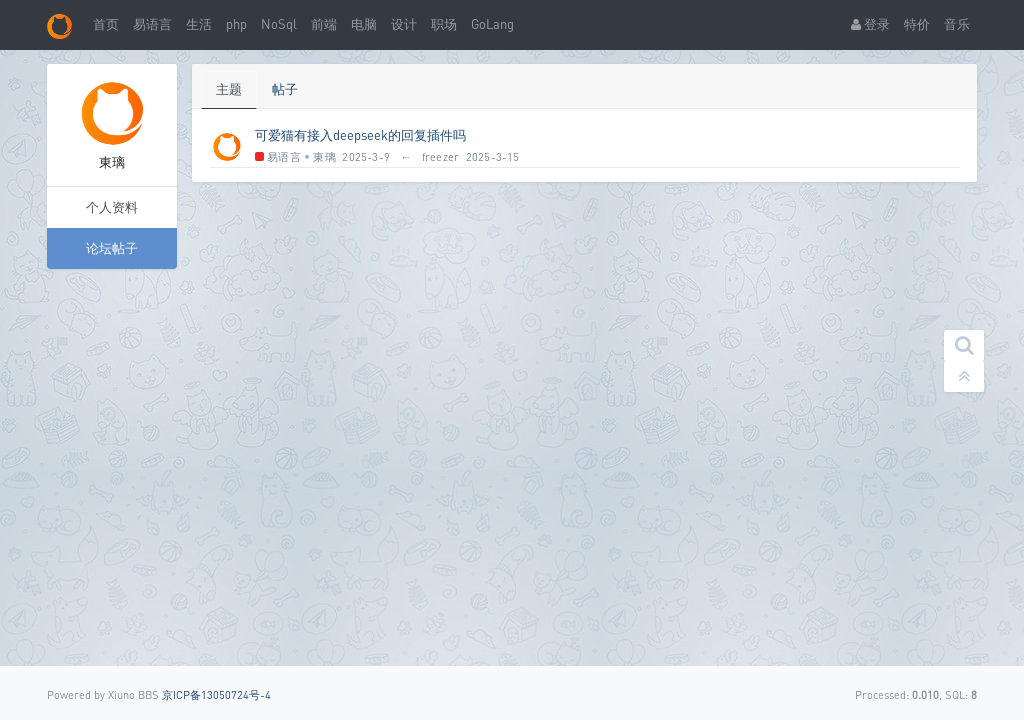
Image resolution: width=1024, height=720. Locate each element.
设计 (404, 24)
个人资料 (112, 207)
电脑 (364, 24)
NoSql (279, 24)
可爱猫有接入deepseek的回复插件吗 (360, 135)
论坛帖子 (112, 248)
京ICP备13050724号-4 (216, 694)
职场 (444, 24)
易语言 (152, 24)
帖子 (285, 89)
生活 (199, 24)
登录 (870, 24)
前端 (324, 24)
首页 (106, 24)
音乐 (957, 24)
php (236, 24)
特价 (917, 24)
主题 (229, 89)
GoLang (492, 24)
